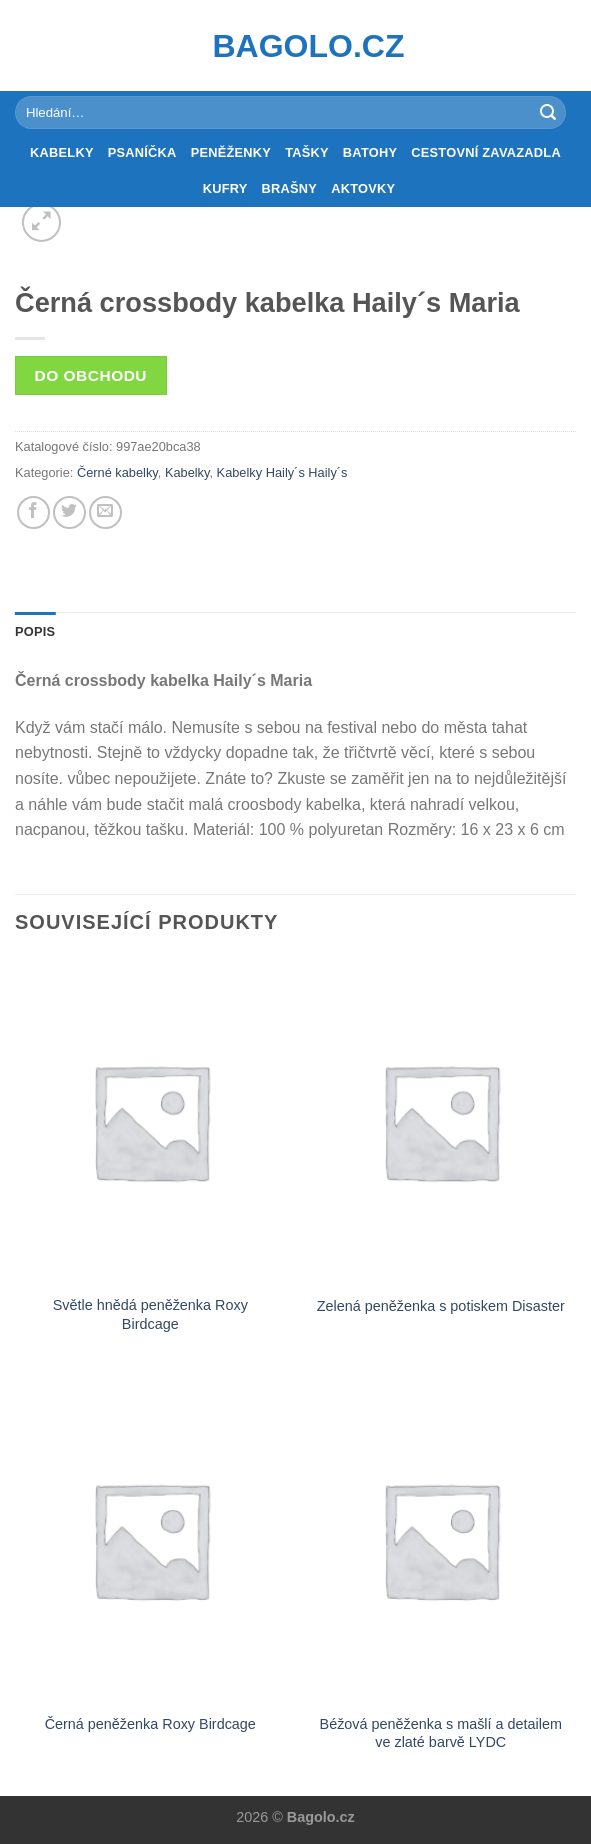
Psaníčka (142, 152)
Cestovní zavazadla (486, 152)
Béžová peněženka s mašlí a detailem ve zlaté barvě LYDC (441, 1733)
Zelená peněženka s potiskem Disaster (441, 1306)
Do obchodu (91, 375)
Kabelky (62, 152)
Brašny (290, 188)
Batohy (370, 152)
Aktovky (363, 188)
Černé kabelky (117, 472)
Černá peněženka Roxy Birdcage (150, 1724)
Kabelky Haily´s (261, 472)
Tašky (307, 152)
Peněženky (231, 152)
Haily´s (327, 472)
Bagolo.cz (296, 46)
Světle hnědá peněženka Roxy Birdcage (150, 1314)
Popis (35, 631)
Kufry (225, 188)
